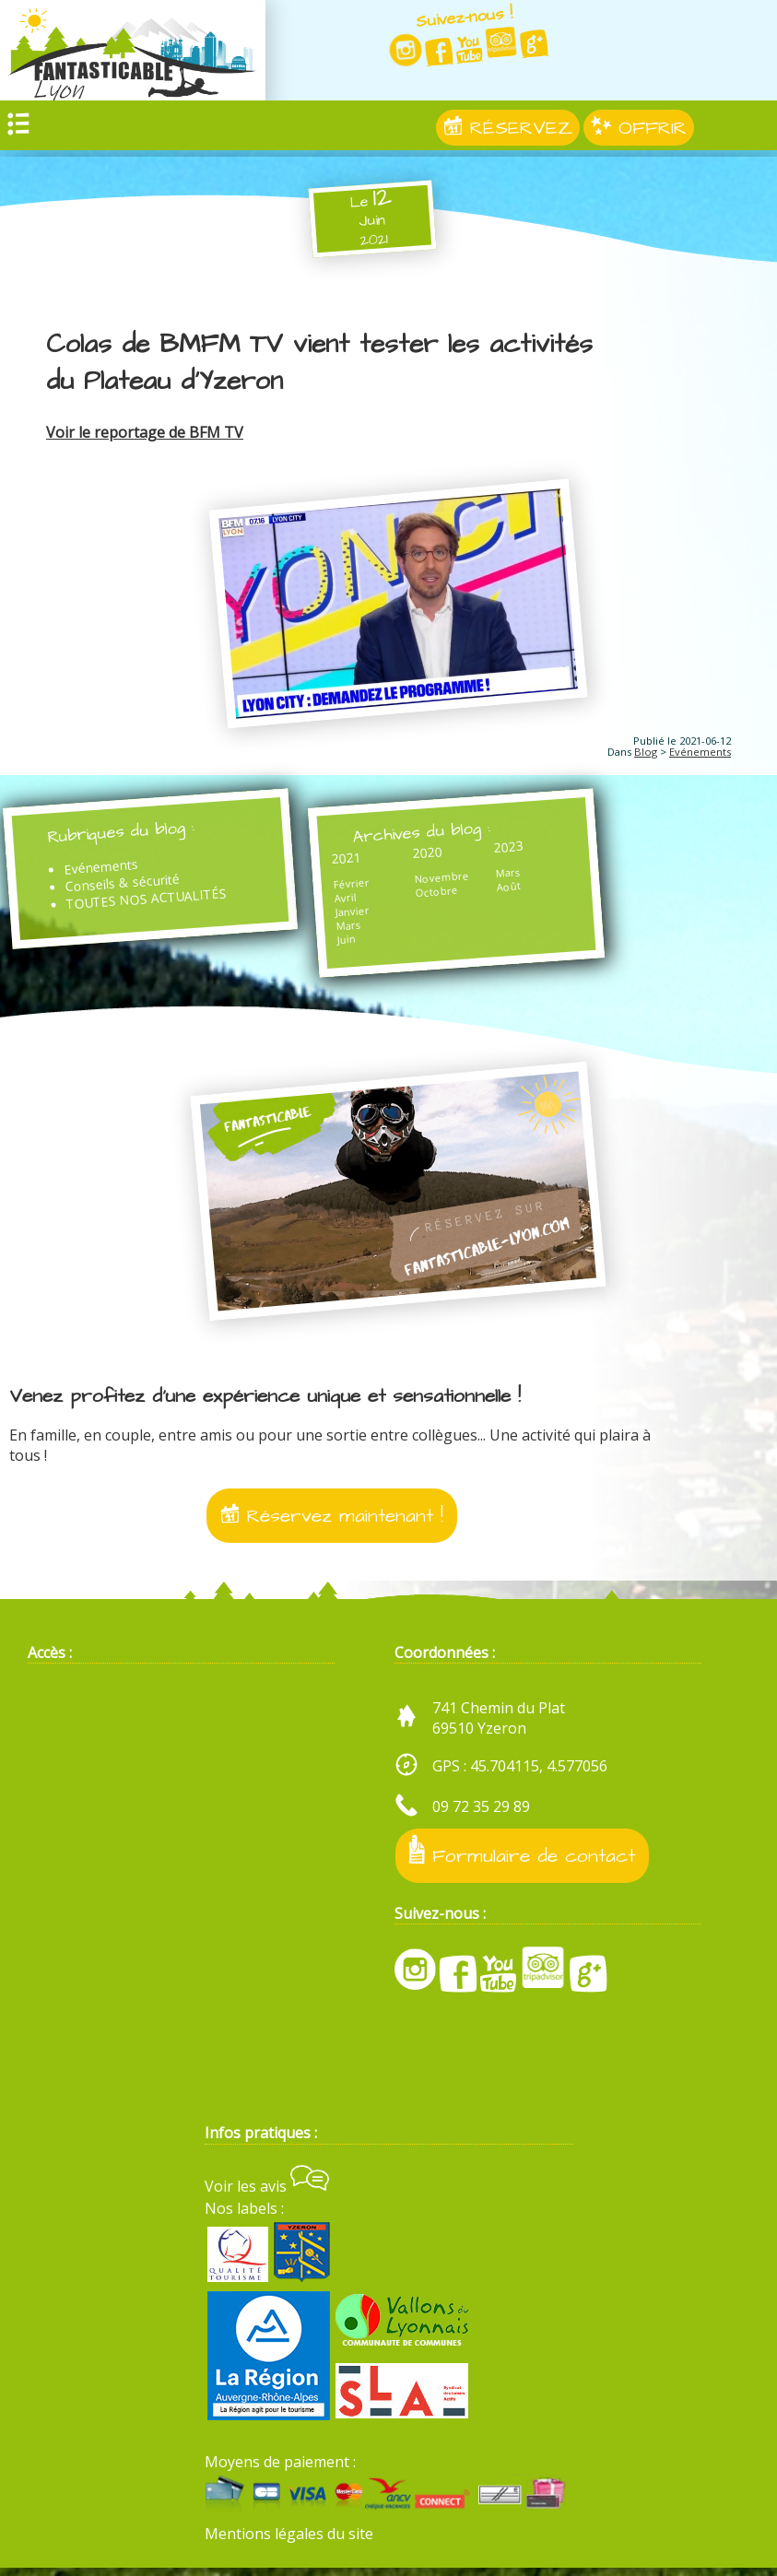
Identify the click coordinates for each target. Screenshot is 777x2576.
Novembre (434, 880)
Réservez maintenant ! (331, 1524)
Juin (342, 942)
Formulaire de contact (522, 1859)
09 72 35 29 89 (481, 1815)
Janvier (349, 915)
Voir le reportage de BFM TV (144, 432)
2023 (495, 850)
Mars (345, 928)
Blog (645, 752)
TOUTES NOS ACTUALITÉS (152, 902)
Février (346, 887)
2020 (419, 855)
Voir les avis (267, 2194)
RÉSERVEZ (507, 134)
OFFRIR (639, 134)
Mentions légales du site (289, 2542)
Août (495, 891)
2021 (341, 861)
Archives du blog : (420, 834)
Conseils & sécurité (126, 887)
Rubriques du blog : (128, 835)
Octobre (428, 895)
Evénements (700, 752)
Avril (340, 902)
